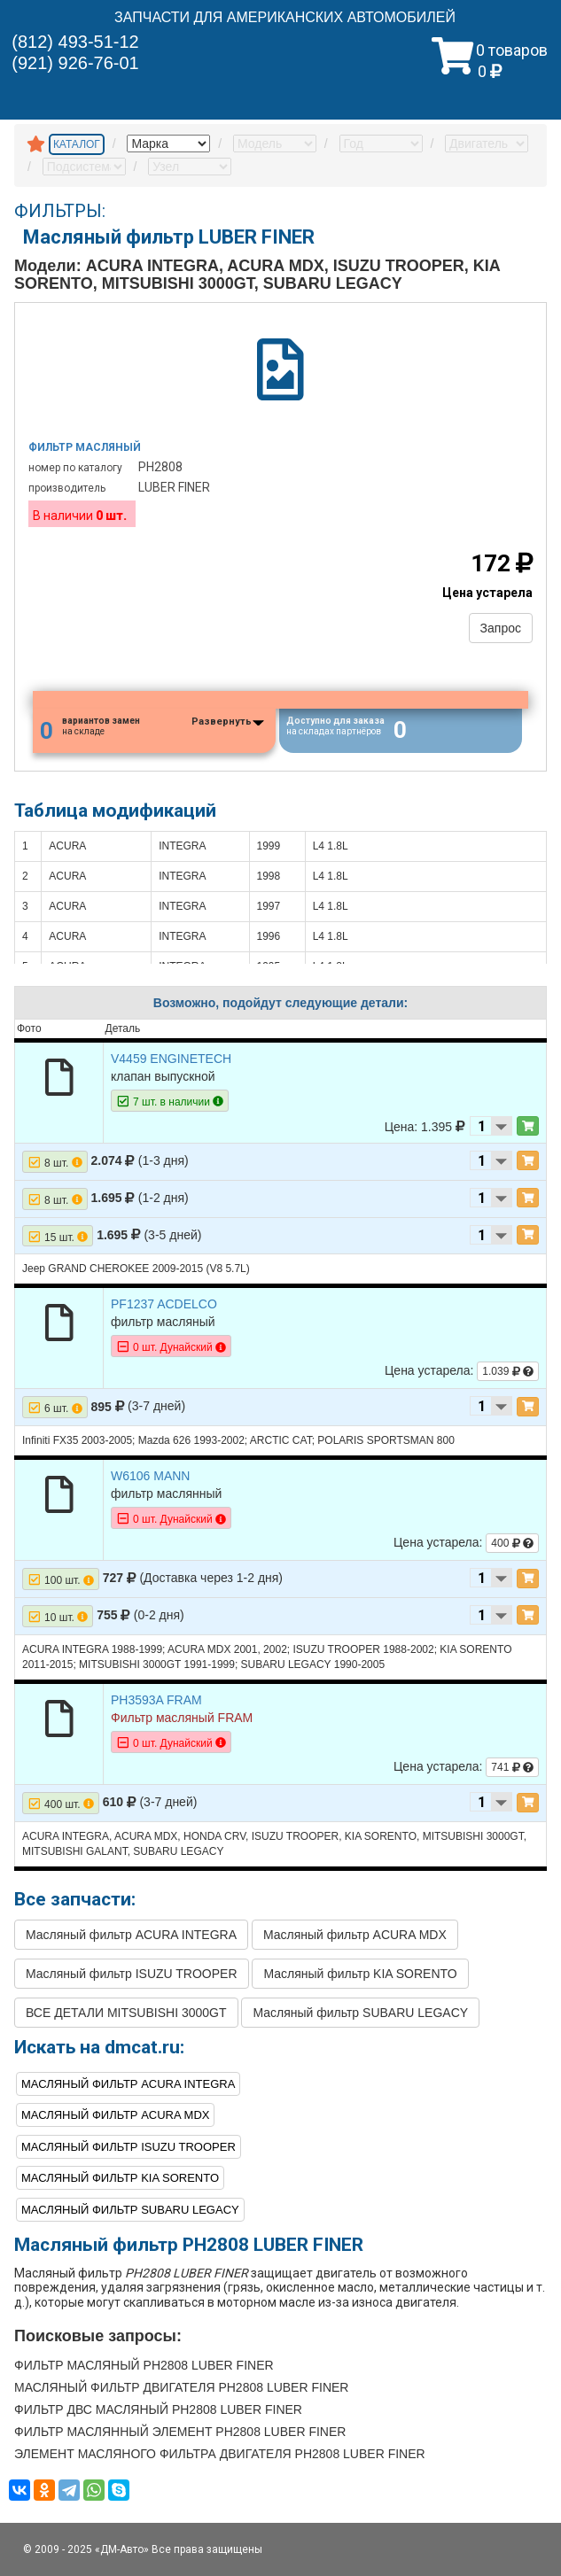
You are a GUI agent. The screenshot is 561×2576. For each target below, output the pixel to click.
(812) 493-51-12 (75, 41)
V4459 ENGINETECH (171, 1058)
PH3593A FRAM (156, 1700)
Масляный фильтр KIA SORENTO (359, 1974)
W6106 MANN (150, 1476)
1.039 (508, 1372)
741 (512, 1767)
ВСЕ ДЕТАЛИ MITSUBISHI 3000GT (126, 2013)
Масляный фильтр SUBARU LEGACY (360, 2013)
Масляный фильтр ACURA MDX (355, 1935)
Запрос (500, 628)
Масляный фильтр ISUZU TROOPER (132, 1974)
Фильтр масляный (84, 447)
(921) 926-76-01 (75, 63)
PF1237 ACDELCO (164, 1305)
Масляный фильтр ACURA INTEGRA (131, 1935)
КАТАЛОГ (76, 144)
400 (512, 1544)
